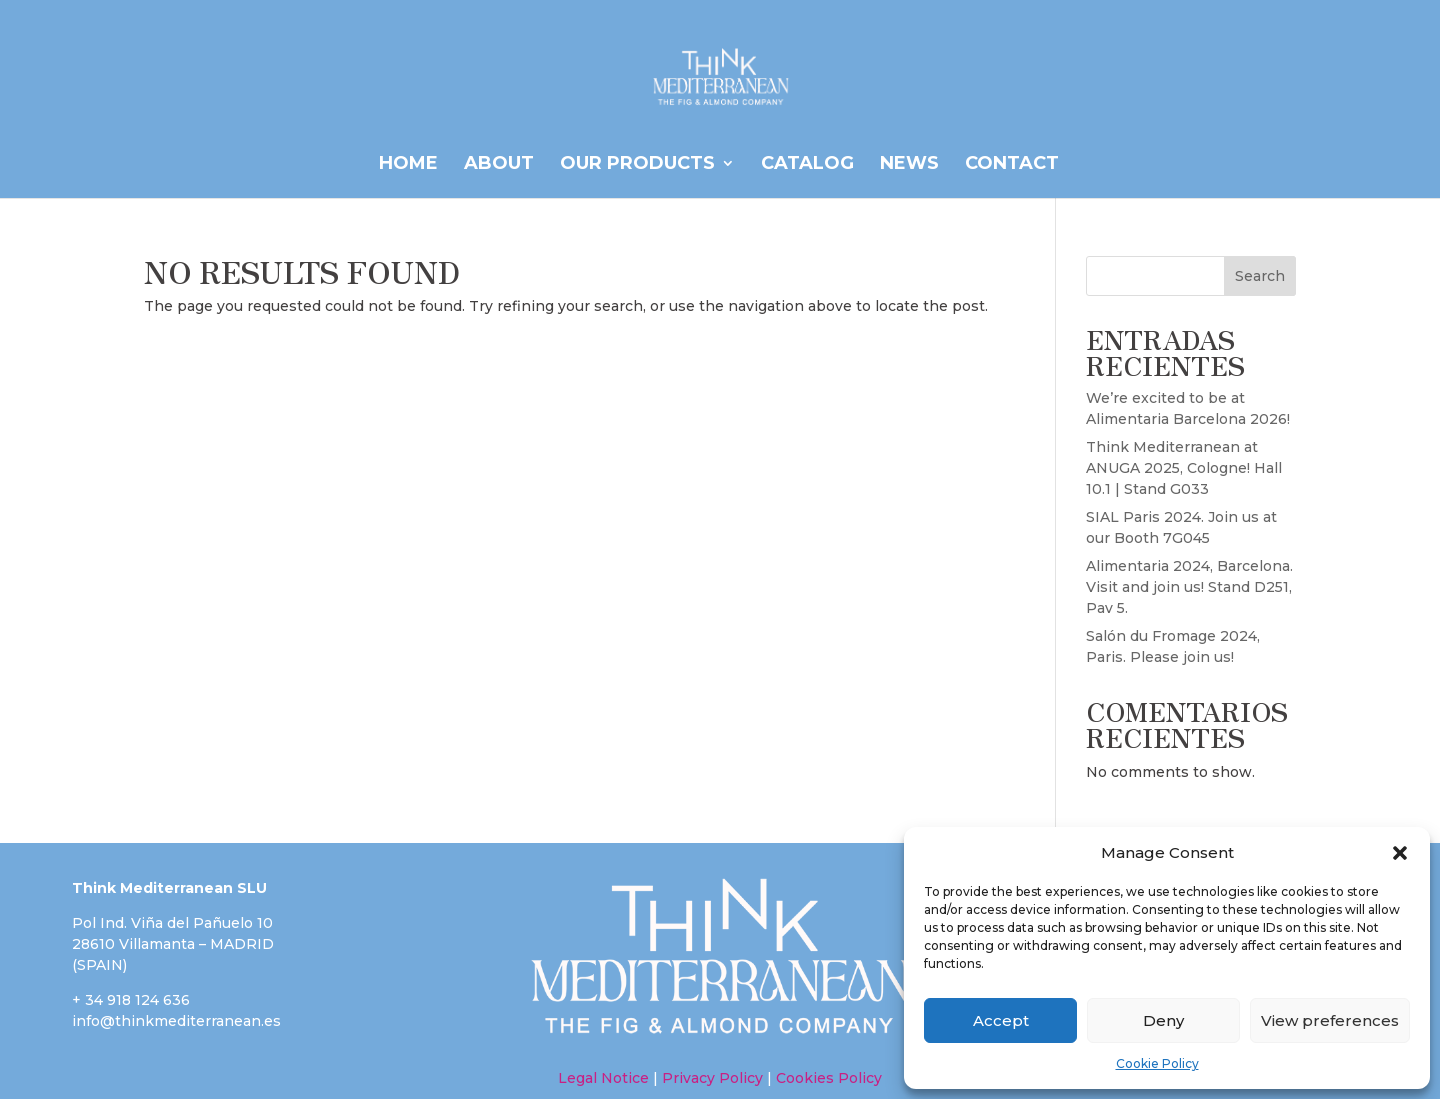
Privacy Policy (712, 1078)
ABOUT (499, 165)
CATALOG (807, 165)
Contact (1012, 165)
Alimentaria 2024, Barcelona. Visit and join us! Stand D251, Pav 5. (1189, 587)
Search (1260, 276)
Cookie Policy (1157, 1063)
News (909, 165)
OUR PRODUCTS (637, 165)
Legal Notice (603, 1078)
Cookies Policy (827, 1078)
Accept (1001, 1020)
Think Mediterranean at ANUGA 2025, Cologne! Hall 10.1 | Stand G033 (1184, 468)
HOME (408, 165)
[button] (1400, 853)
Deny (1163, 1020)
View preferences (1330, 1020)
